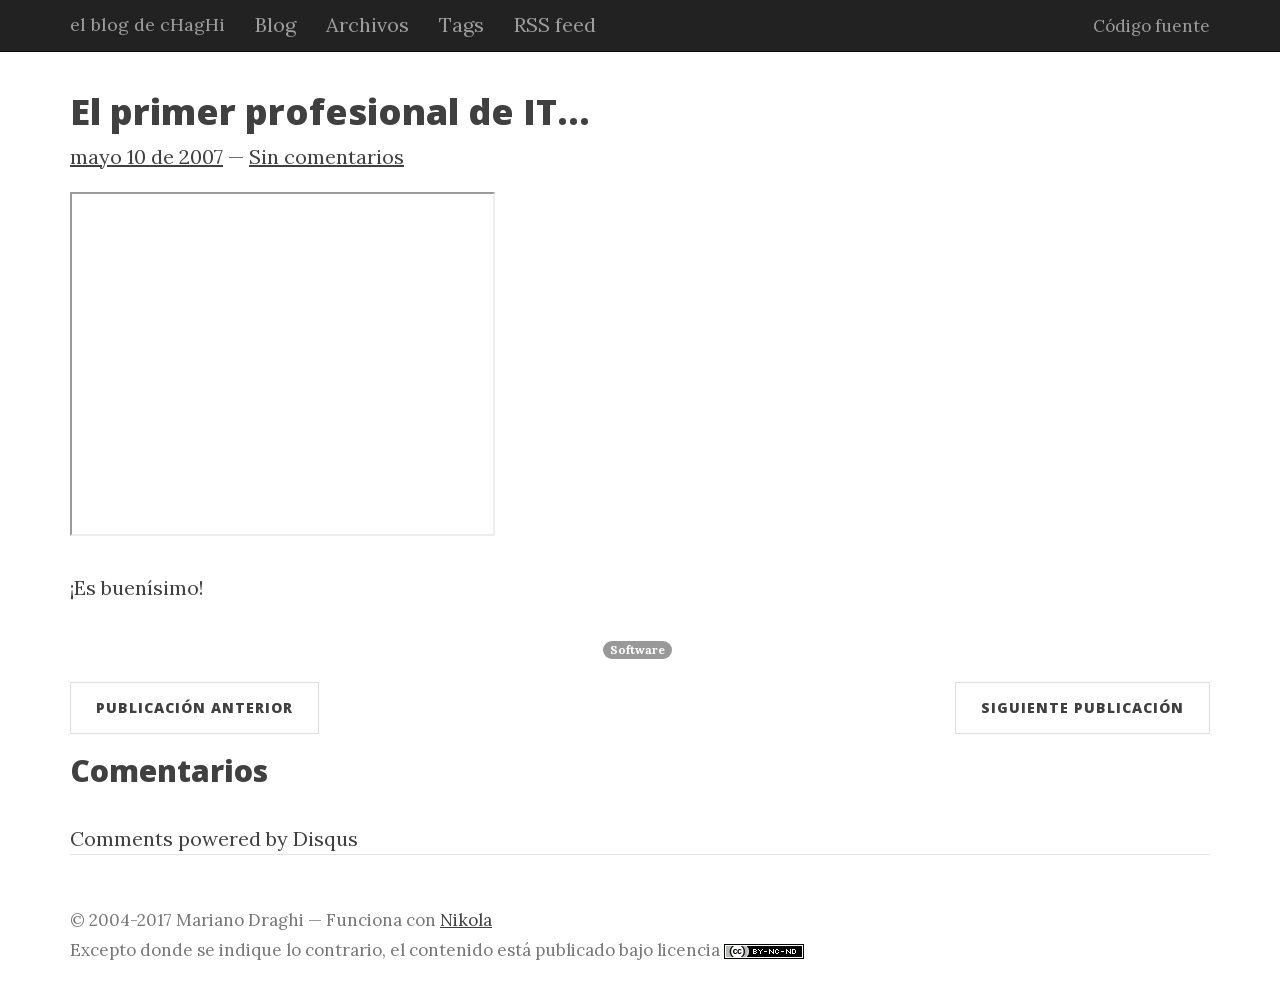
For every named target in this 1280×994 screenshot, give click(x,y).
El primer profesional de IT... (330, 111)
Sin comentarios (326, 156)
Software (637, 649)
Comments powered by (214, 838)
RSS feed (555, 24)
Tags (461, 24)
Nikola (466, 920)
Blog (275, 24)
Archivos (367, 24)
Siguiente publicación (1082, 707)
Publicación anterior (194, 707)
